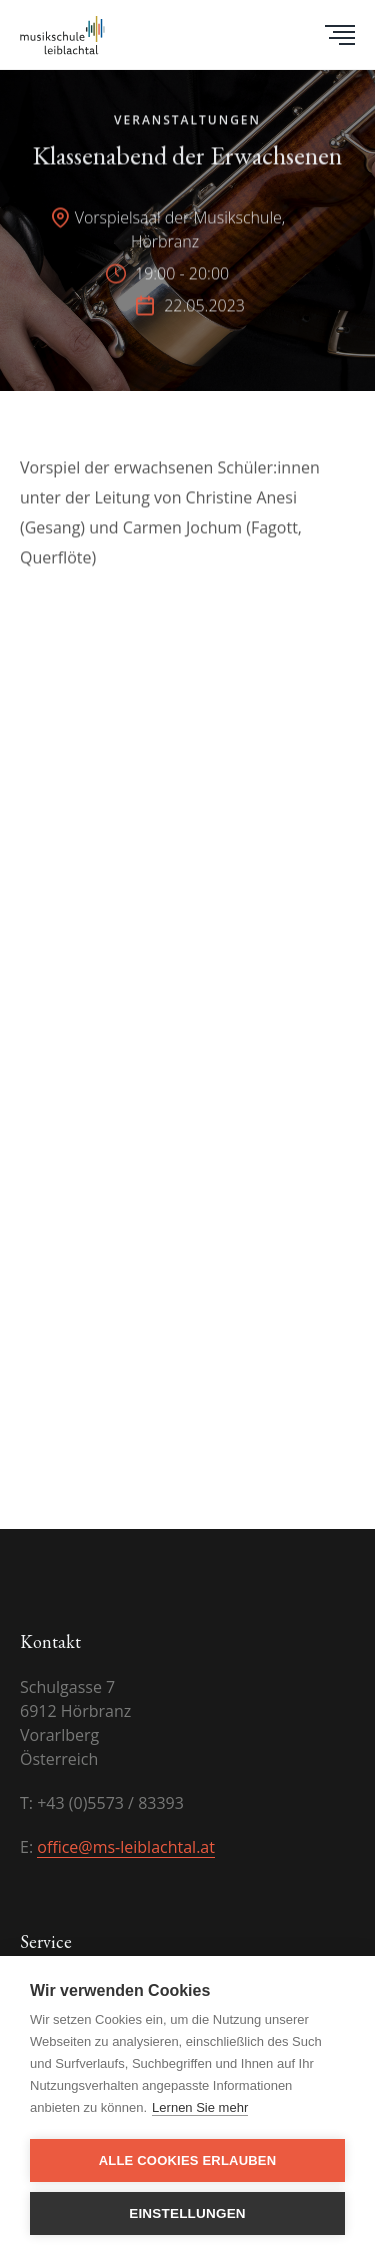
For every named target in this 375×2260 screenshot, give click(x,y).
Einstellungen (187, 2213)
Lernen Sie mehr (200, 2107)
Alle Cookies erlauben (188, 2160)
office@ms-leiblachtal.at (126, 1847)
